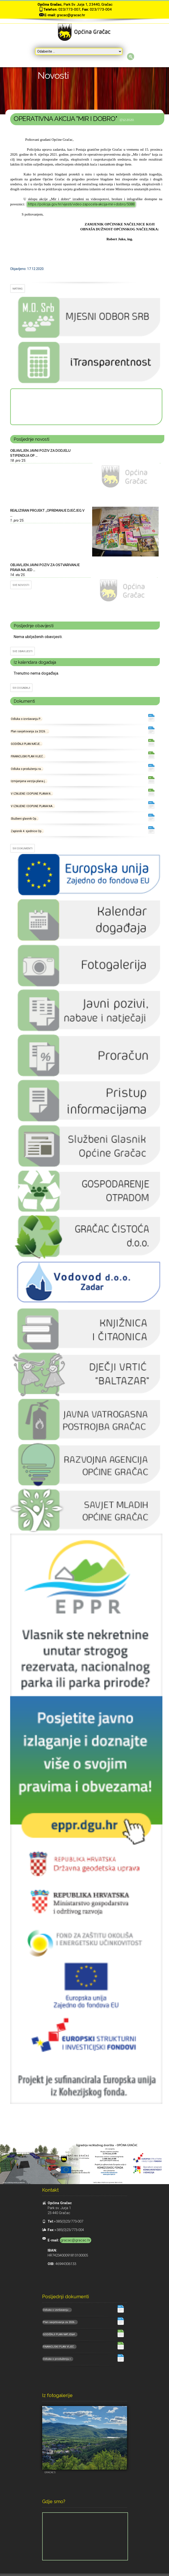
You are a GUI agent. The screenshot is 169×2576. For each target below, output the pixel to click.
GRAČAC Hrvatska (85, 406)
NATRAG (17, 288)
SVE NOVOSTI (20, 585)
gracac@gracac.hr (71, 15)
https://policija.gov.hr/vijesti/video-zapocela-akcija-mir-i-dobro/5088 (81, 204)
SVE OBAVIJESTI (22, 651)
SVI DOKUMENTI (22, 848)
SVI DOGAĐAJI (21, 687)
